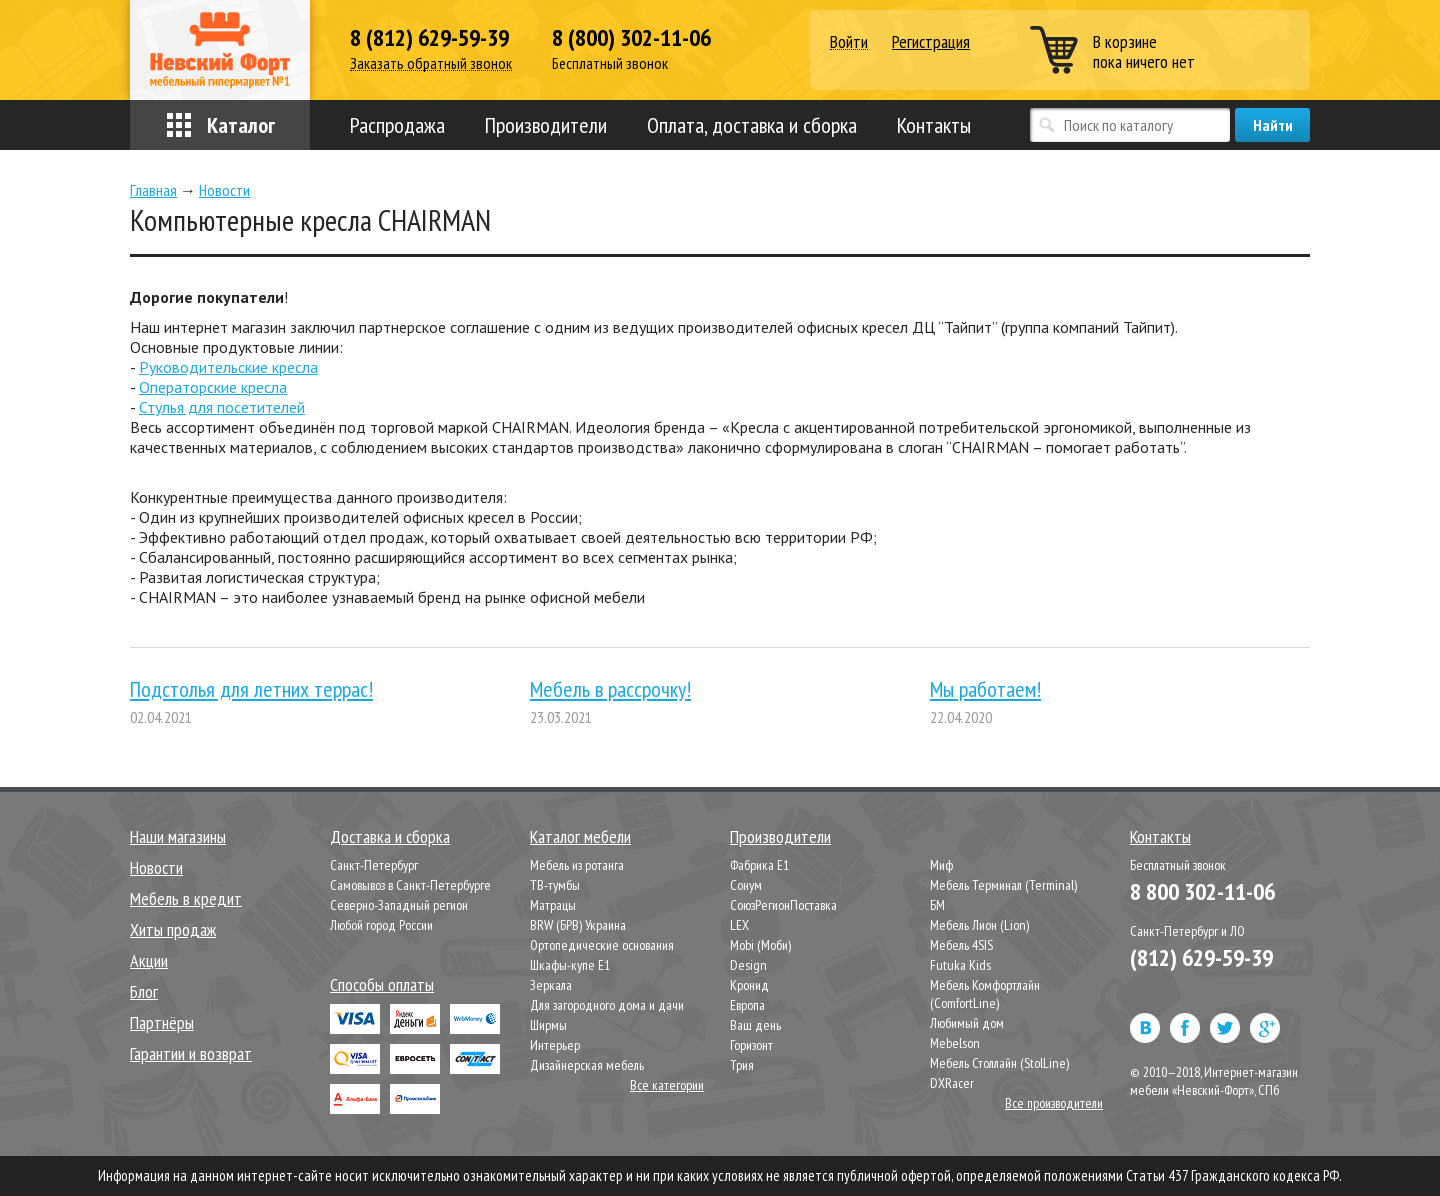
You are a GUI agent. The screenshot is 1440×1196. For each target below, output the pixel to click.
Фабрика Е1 (759, 865)
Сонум (746, 885)
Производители (546, 125)
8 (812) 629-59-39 (429, 38)
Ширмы (548, 1025)
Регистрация (931, 41)
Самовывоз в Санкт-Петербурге (410, 885)
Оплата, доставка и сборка (752, 125)
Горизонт (751, 1045)
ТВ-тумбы (555, 885)
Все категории (667, 1085)
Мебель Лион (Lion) (979, 925)
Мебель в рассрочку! (610, 689)
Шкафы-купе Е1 (570, 965)
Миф (941, 865)
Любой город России (381, 925)
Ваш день (755, 1025)
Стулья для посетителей (222, 407)
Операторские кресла (213, 387)
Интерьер (555, 1045)
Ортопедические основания (602, 945)
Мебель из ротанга (577, 865)
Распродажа (397, 125)
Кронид (749, 985)
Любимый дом (967, 1023)
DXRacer (952, 1083)
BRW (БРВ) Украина (578, 925)
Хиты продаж (173, 929)
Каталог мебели (580, 836)
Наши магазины (178, 836)
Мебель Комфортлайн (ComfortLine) (985, 994)
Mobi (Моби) (760, 945)
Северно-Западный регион (399, 905)
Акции (149, 960)
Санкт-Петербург (374, 865)
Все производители (1054, 1103)
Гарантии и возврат (191, 1053)
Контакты (934, 125)
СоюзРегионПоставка (783, 905)
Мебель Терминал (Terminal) (1003, 885)
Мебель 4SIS (961, 945)
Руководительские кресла (228, 367)
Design (748, 965)
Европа (747, 1005)
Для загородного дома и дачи (607, 1005)
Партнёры (162, 1022)
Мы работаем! (985, 689)
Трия (742, 1065)
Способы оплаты (382, 984)
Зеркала (551, 985)
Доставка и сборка (390, 836)
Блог (144, 991)
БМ (937, 905)
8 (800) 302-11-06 (631, 38)
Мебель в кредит (186, 898)
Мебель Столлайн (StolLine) (999, 1063)
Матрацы (553, 905)
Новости (156, 867)
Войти (849, 42)
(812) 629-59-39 (1201, 957)
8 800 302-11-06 (1202, 891)
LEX (739, 925)
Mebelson (955, 1043)
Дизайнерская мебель (587, 1065)
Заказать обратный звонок (431, 63)
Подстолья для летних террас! (251, 689)
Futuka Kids (960, 965)
